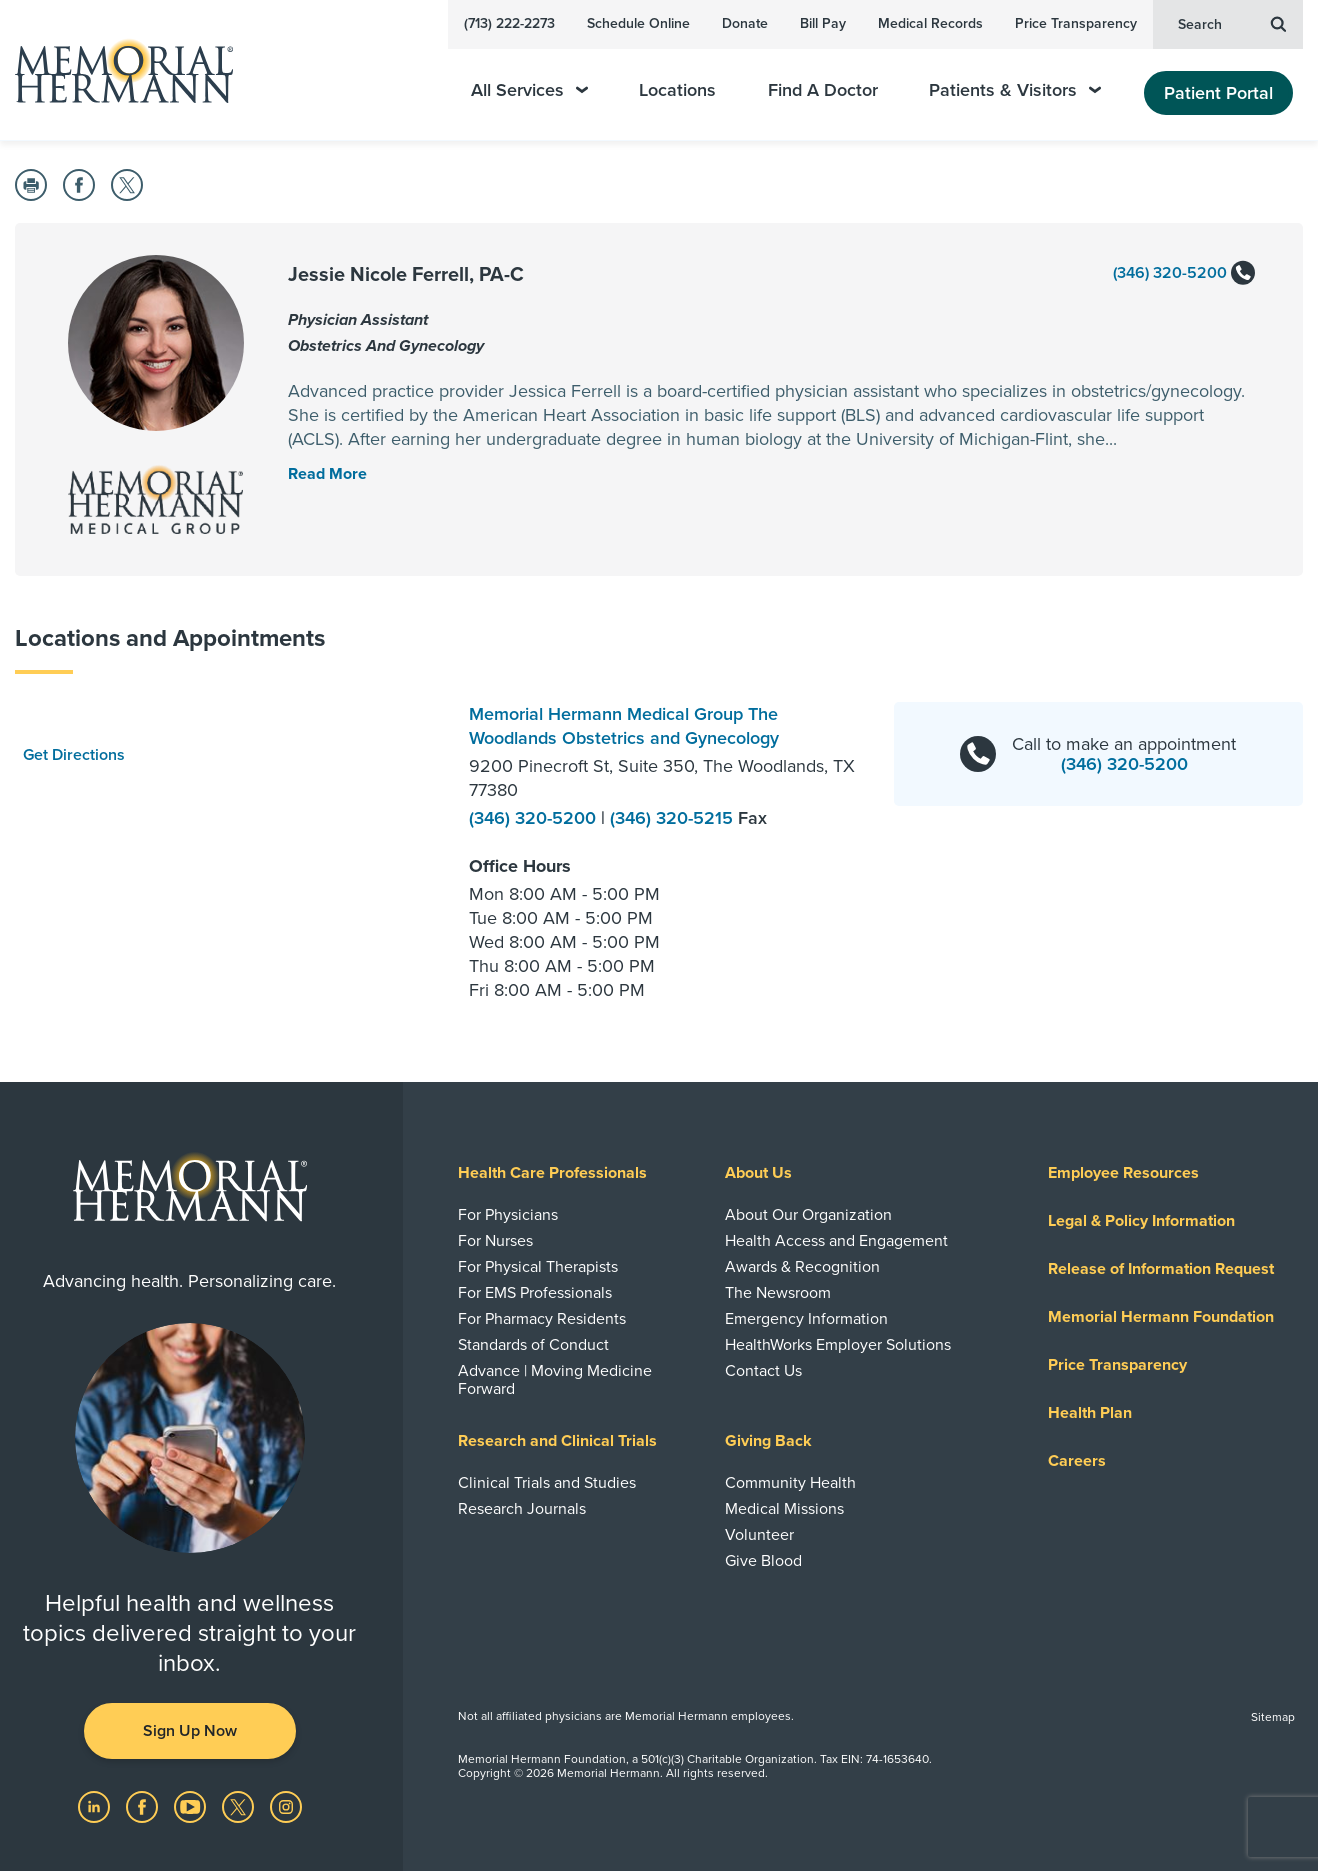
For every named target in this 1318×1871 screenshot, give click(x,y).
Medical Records (930, 23)
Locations (677, 90)
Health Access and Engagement (836, 1241)
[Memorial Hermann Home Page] (115, 70)
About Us (758, 1173)
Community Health (790, 1483)
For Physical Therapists (538, 1267)
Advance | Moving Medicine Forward (555, 1380)
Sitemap (1273, 1717)
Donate (745, 23)
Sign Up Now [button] (190, 1731)
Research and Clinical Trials (557, 1441)
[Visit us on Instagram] (286, 1806)
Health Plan (1090, 1413)
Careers (1077, 1461)
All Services (529, 90)
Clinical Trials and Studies (547, 1483)
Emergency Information (806, 1319)
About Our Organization (808, 1215)
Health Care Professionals (552, 1173)
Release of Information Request (1161, 1269)
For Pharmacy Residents (542, 1319)
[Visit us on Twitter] (240, 1806)
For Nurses (495, 1241)
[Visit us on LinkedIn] (96, 1806)
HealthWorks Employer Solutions (838, 1345)
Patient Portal (1218, 93)
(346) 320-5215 (674, 818)
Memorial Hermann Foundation (1161, 1317)
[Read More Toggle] (327, 474)
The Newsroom (778, 1293)
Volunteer (759, 1535)
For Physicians (508, 1215)
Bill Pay (823, 23)
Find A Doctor (823, 90)
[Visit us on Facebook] (144, 1806)
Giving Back (768, 1441)
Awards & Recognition (802, 1267)
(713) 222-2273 (509, 23)
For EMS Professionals (535, 1293)
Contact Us (763, 1371)
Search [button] (1232, 23)
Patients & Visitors (1015, 90)
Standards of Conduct (533, 1345)
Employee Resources (1123, 1173)
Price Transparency (1076, 23)
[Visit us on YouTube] (192, 1806)
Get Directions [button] (74, 755)
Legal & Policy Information (1141, 1221)
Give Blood (763, 1561)
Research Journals (522, 1509)
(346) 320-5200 (1184, 274)
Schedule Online (638, 23)
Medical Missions (784, 1509)
